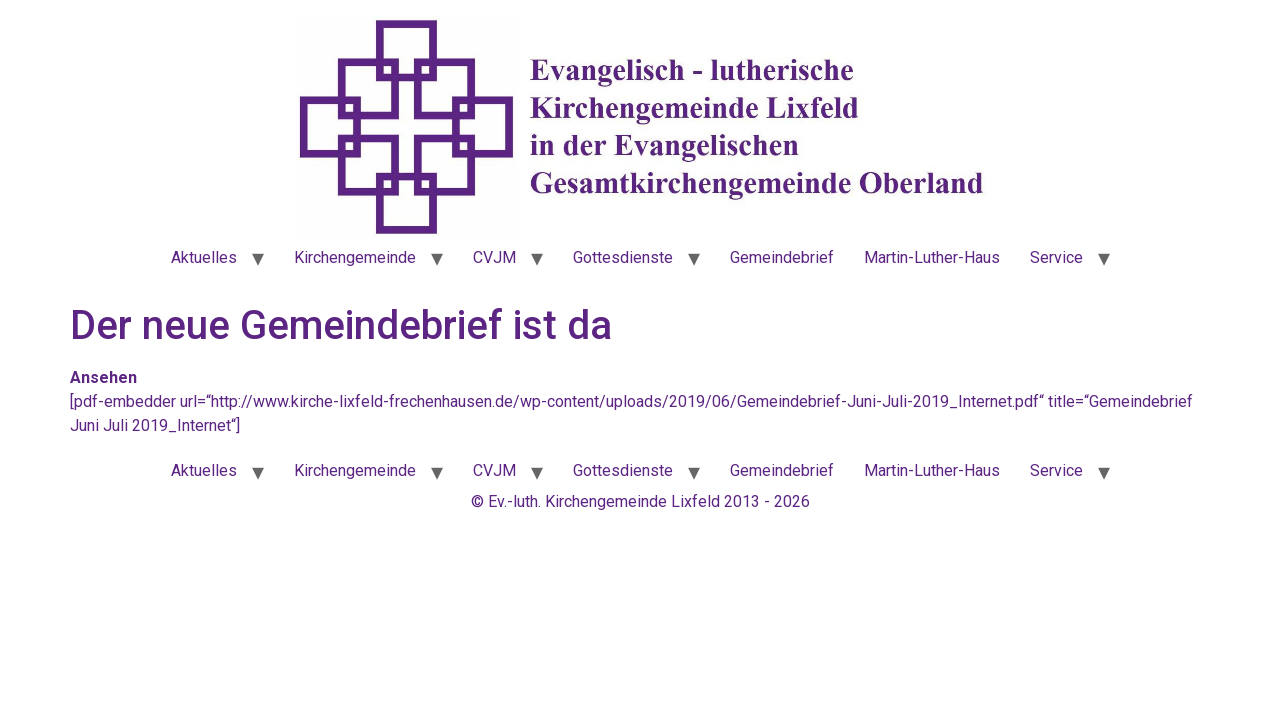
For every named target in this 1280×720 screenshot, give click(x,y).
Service (1056, 257)
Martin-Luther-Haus (932, 257)
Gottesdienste (623, 257)
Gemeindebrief (782, 257)
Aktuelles (204, 257)
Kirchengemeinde (355, 257)
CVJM (494, 257)
